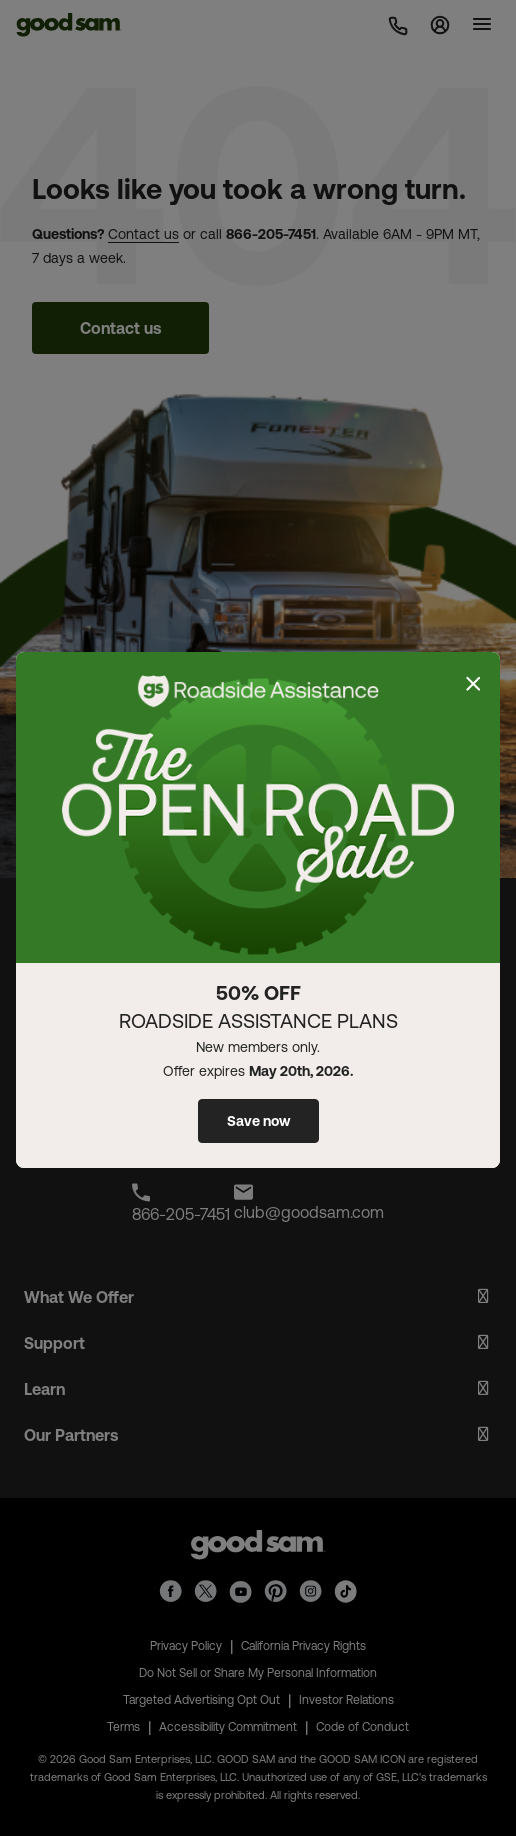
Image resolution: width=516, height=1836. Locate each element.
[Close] (473, 684)
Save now (258, 1121)
